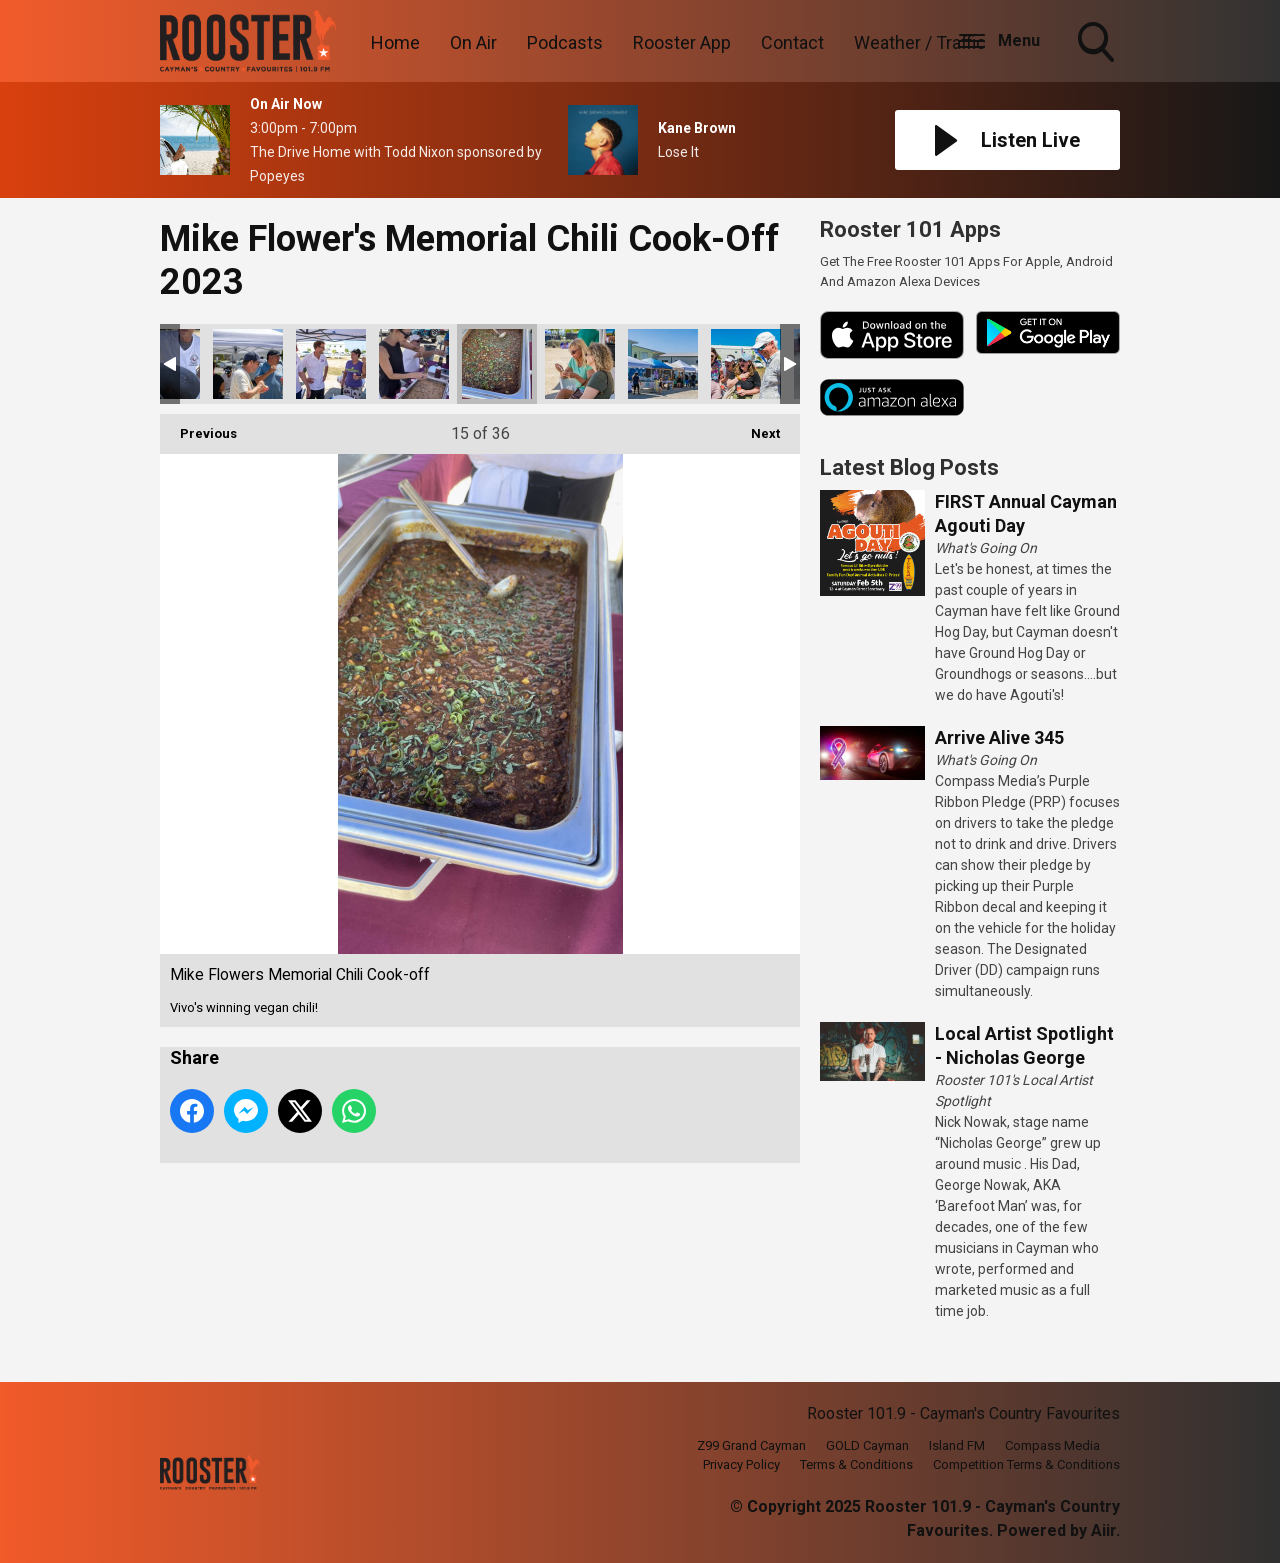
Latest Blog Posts (909, 467)
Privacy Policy (741, 1464)
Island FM (957, 1445)
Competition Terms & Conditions (1026, 1464)
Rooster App (682, 42)
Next (755, 427)
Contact (792, 42)
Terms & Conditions (856, 1464)
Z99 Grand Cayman (751, 1445)
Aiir (1103, 1530)
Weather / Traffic (920, 42)
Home (395, 42)
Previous (198, 427)
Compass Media (1052, 1445)
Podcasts (565, 42)
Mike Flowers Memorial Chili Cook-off (248, 364)
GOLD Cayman (867, 1445)
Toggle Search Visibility (1098, 44)
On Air (473, 42)
